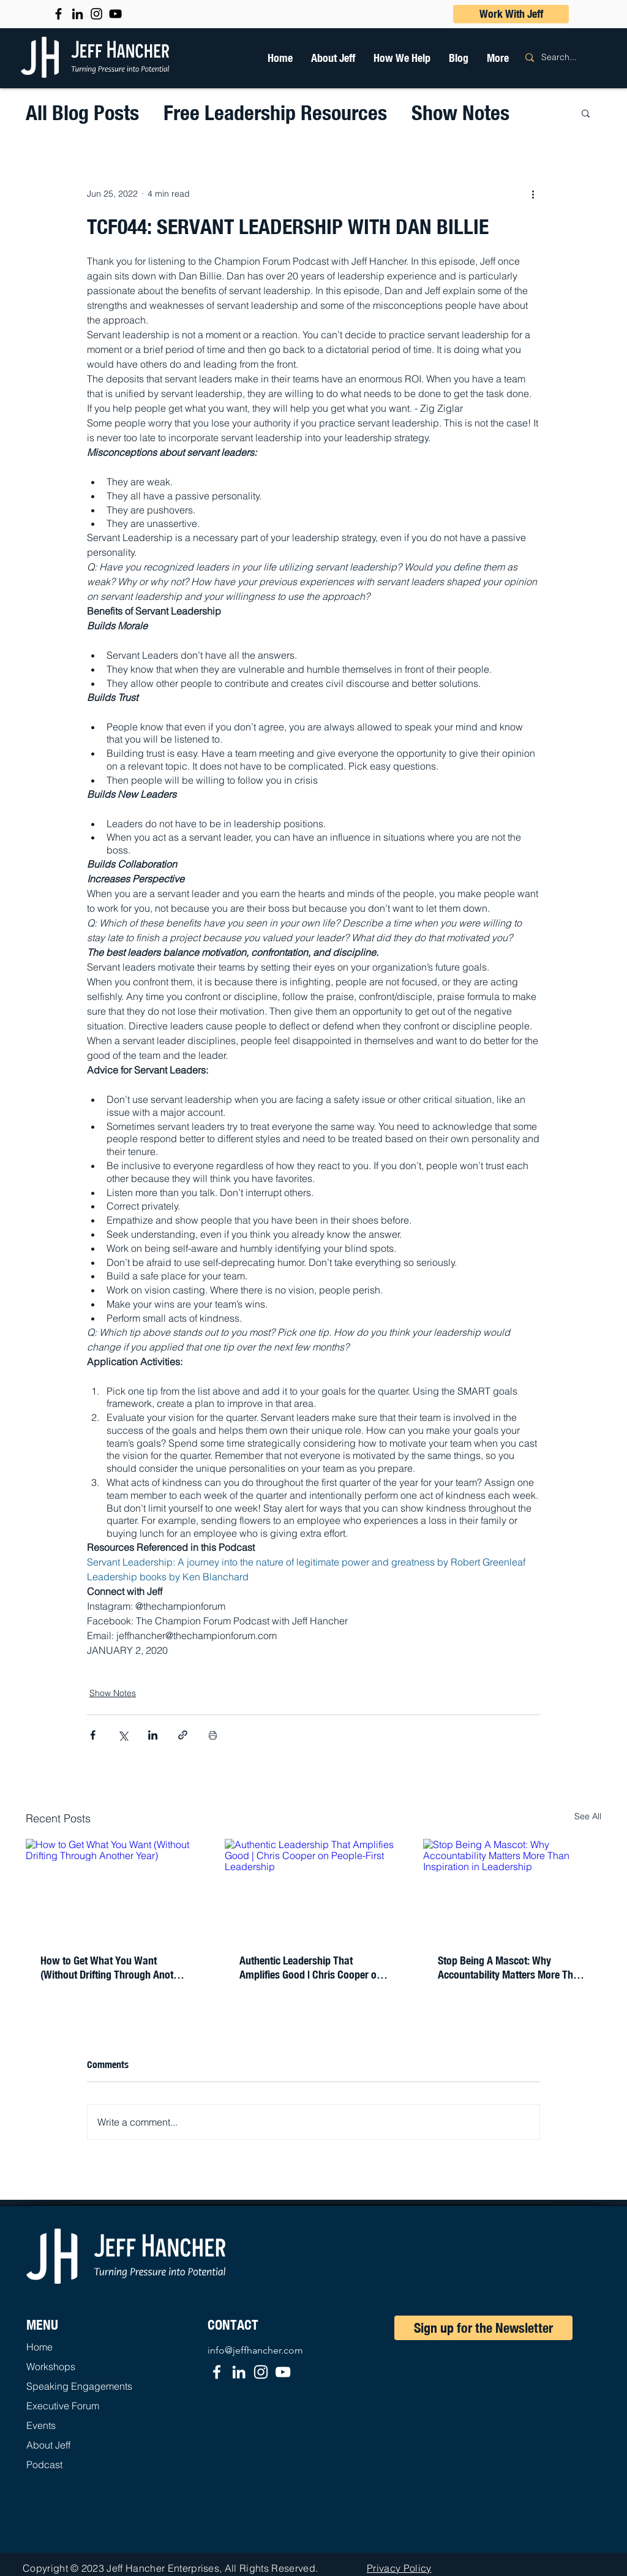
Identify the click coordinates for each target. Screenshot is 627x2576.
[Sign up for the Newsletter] (483, 2328)
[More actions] (532, 193)
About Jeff (48, 2445)
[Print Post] (213, 1735)
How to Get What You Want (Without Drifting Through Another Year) (113, 1967)
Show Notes (460, 112)
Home (39, 2347)
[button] (402, 57)
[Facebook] (217, 2372)
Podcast (44, 2464)
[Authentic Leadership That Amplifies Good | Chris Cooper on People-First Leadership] (314, 1889)
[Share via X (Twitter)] (123, 1735)
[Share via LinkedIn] (153, 1735)
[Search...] (567, 57)
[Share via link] (183, 1735)
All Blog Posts (82, 112)
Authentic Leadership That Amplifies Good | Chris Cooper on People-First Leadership (310, 1967)
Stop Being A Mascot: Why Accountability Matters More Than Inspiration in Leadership (511, 1967)
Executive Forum (62, 2406)
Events (41, 2425)
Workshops (50, 2366)
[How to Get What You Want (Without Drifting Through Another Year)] (115, 1889)
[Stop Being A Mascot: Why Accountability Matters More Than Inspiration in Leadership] (512, 1889)
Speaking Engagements (79, 2386)
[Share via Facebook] (93, 1735)
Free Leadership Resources (275, 112)
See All (587, 1816)
